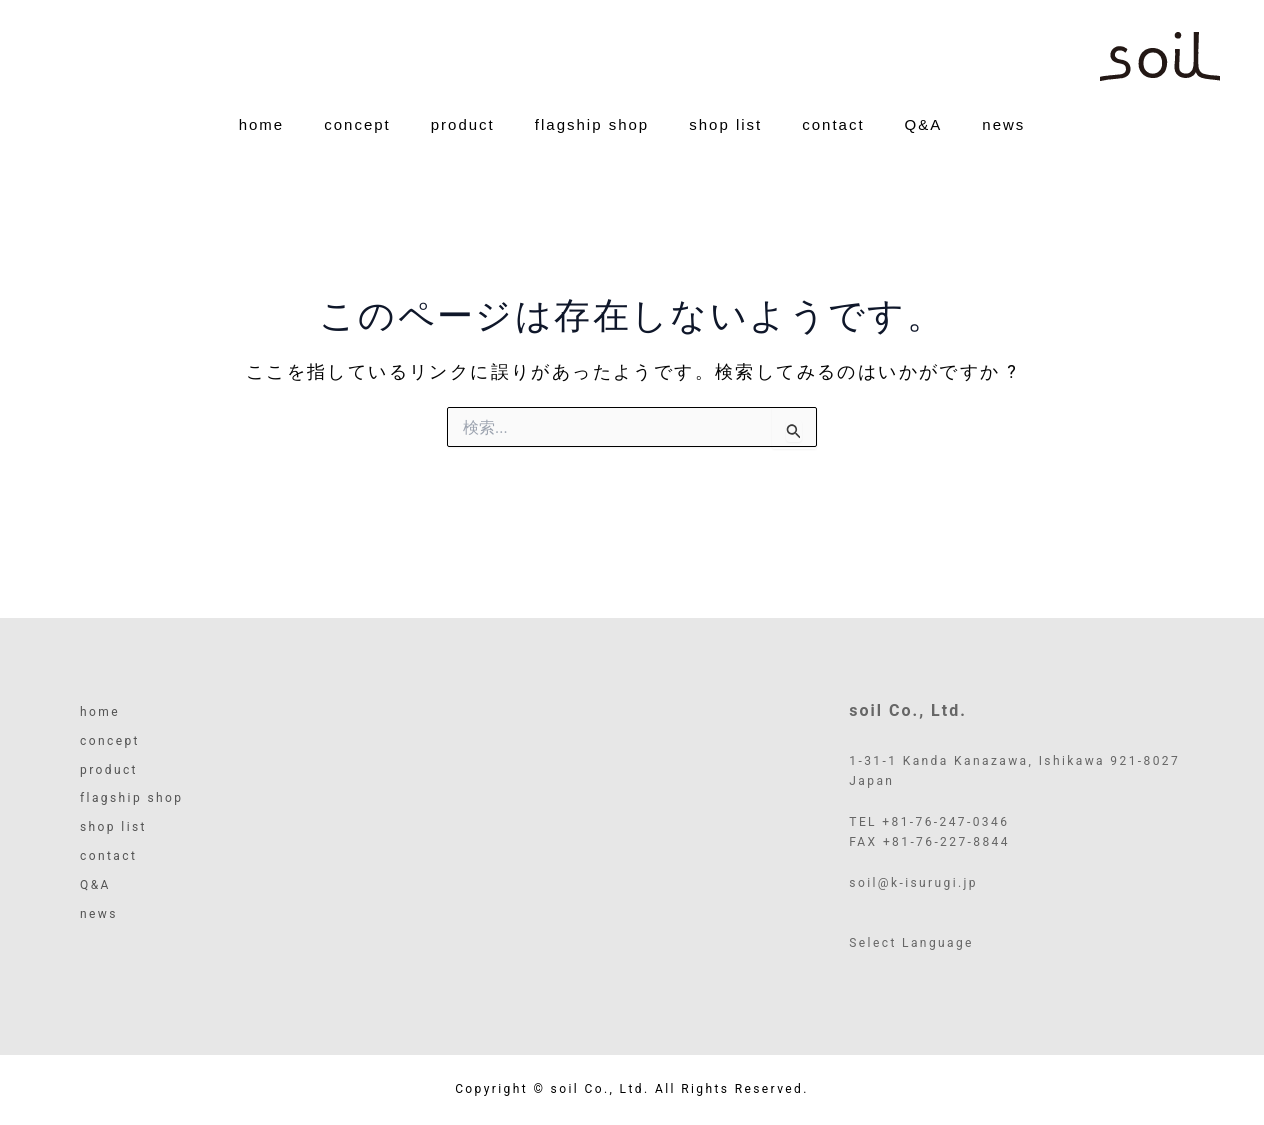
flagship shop (592, 137)
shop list (725, 137)
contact (833, 137)
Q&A (924, 137)
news (1003, 137)
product (463, 137)
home (262, 137)
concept (357, 137)
